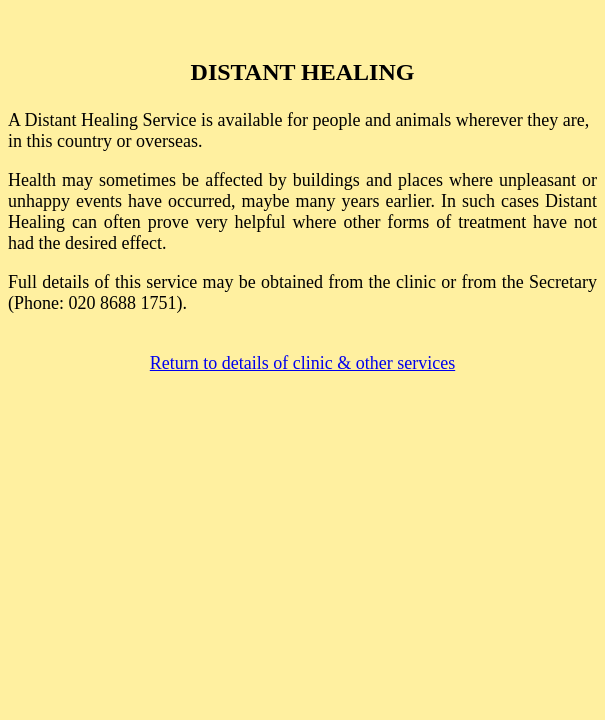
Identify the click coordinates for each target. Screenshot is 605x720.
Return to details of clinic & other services (302, 363)
